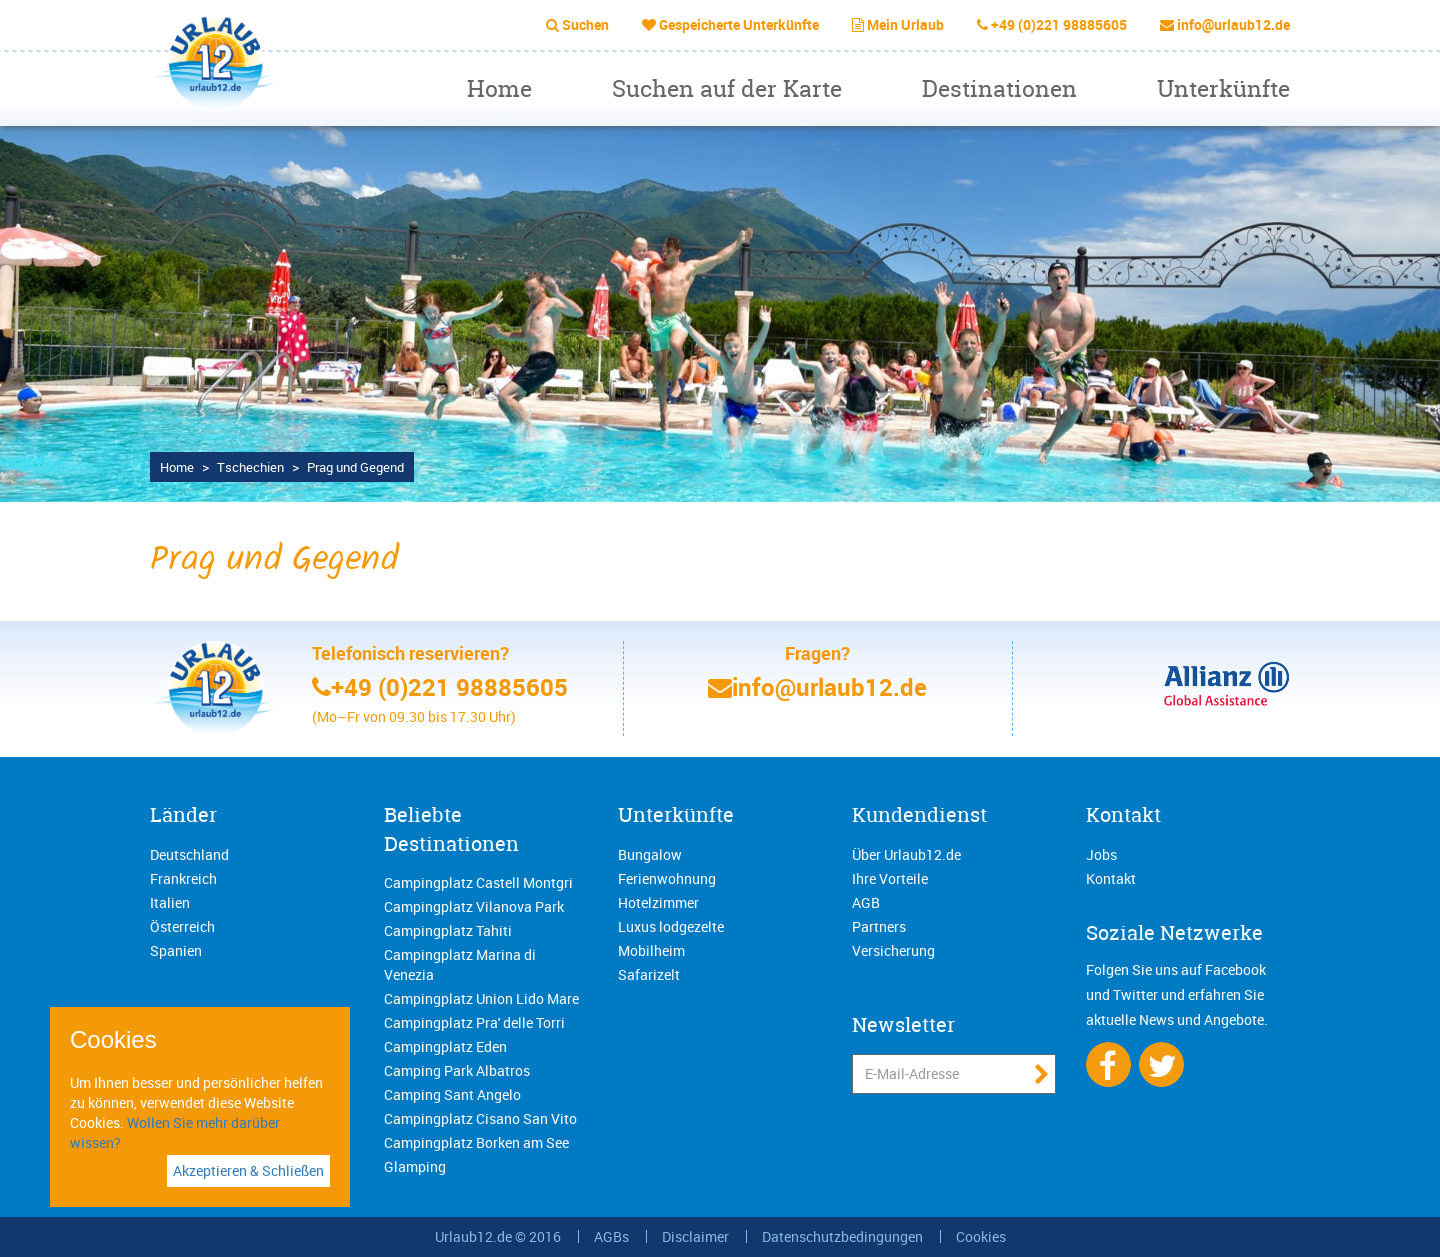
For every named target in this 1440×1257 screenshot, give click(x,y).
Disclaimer (695, 1236)
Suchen (585, 24)
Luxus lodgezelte (671, 926)
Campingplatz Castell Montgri (478, 882)
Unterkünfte (1223, 88)
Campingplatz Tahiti (448, 930)
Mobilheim (651, 950)
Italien (170, 902)
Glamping (415, 1166)
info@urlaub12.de (1233, 24)
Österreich (182, 926)
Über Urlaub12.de (906, 854)
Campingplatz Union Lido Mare (481, 998)
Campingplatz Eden (445, 1046)
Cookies (981, 1236)
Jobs (1101, 854)
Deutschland (189, 854)
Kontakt (1123, 814)
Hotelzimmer (658, 902)
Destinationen (999, 88)
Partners (879, 926)
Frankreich (183, 878)
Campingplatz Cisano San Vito (480, 1118)
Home (499, 88)
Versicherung (893, 950)
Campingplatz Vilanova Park (474, 906)
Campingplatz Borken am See (476, 1142)
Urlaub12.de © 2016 (498, 1236)
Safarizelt (649, 974)
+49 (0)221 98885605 (1059, 24)
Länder (183, 814)
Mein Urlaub (905, 24)
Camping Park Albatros (457, 1070)
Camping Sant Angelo (452, 1094)
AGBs (611, 1236)
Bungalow (650, 854)
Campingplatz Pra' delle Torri (474, 1022)
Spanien (176, 950)
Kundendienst (919, 814)
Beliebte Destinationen (451, 829)
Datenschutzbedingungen (842, 1236)
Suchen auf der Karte (727, 88)
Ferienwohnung (667, 878)
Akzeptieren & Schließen (248, 1170)
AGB (866, 902)
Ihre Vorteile (890, 878)
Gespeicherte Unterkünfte (739, 24)
